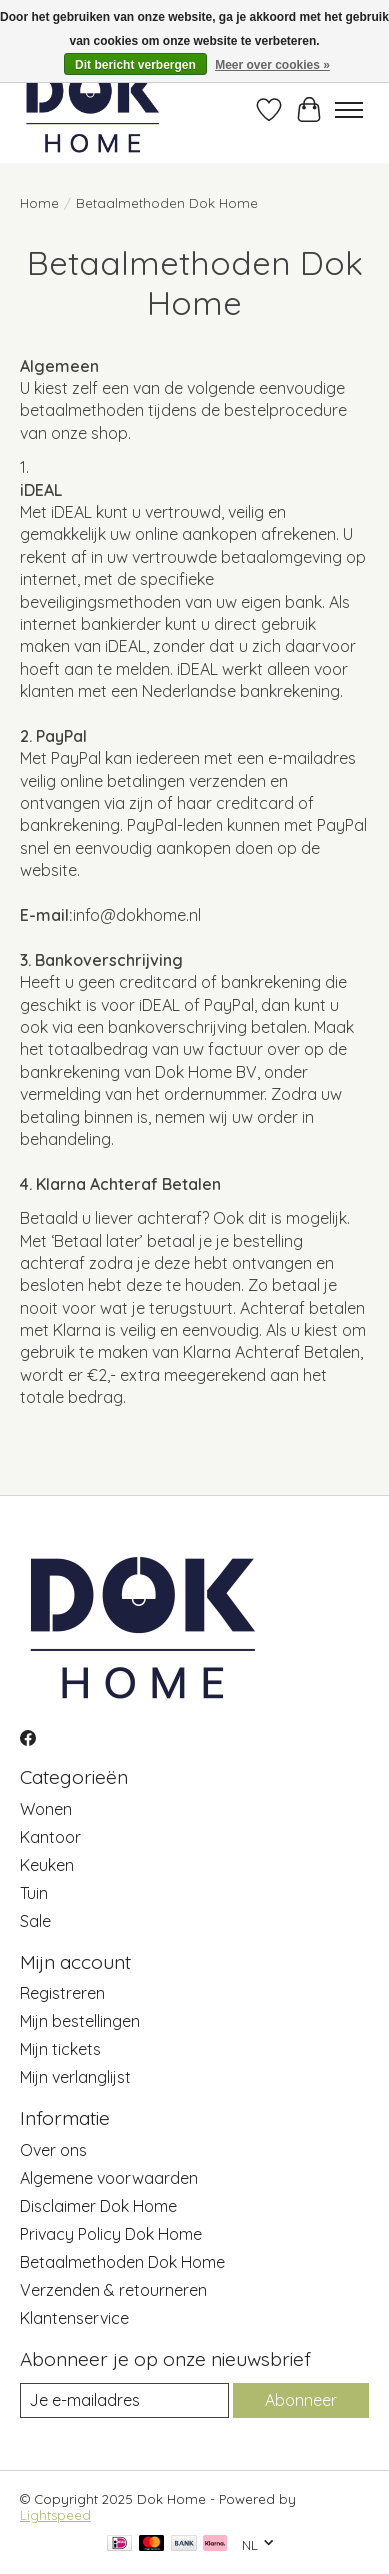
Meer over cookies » (272, 65)
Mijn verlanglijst (75, 2077)
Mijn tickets (60, 2049)
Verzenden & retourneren (113, 2290)
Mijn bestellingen (80, 2021)
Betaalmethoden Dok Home (122, 2262)
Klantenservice (74, 2318)
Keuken (47, 1865)
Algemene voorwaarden (109, 2178)
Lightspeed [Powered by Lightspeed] (55, 2515)
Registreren (62, 1993)
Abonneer (301, 2400)
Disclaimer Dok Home (98, 2206)
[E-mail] (124, 2400)
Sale (35, 1921)
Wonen (46, 1809)
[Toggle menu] (349, 110)
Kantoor (50, 1837)
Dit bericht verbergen (135, 65)
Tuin (34, 1893)
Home (39, 203)
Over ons (53, 2150)
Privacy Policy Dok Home (111, 2234)
